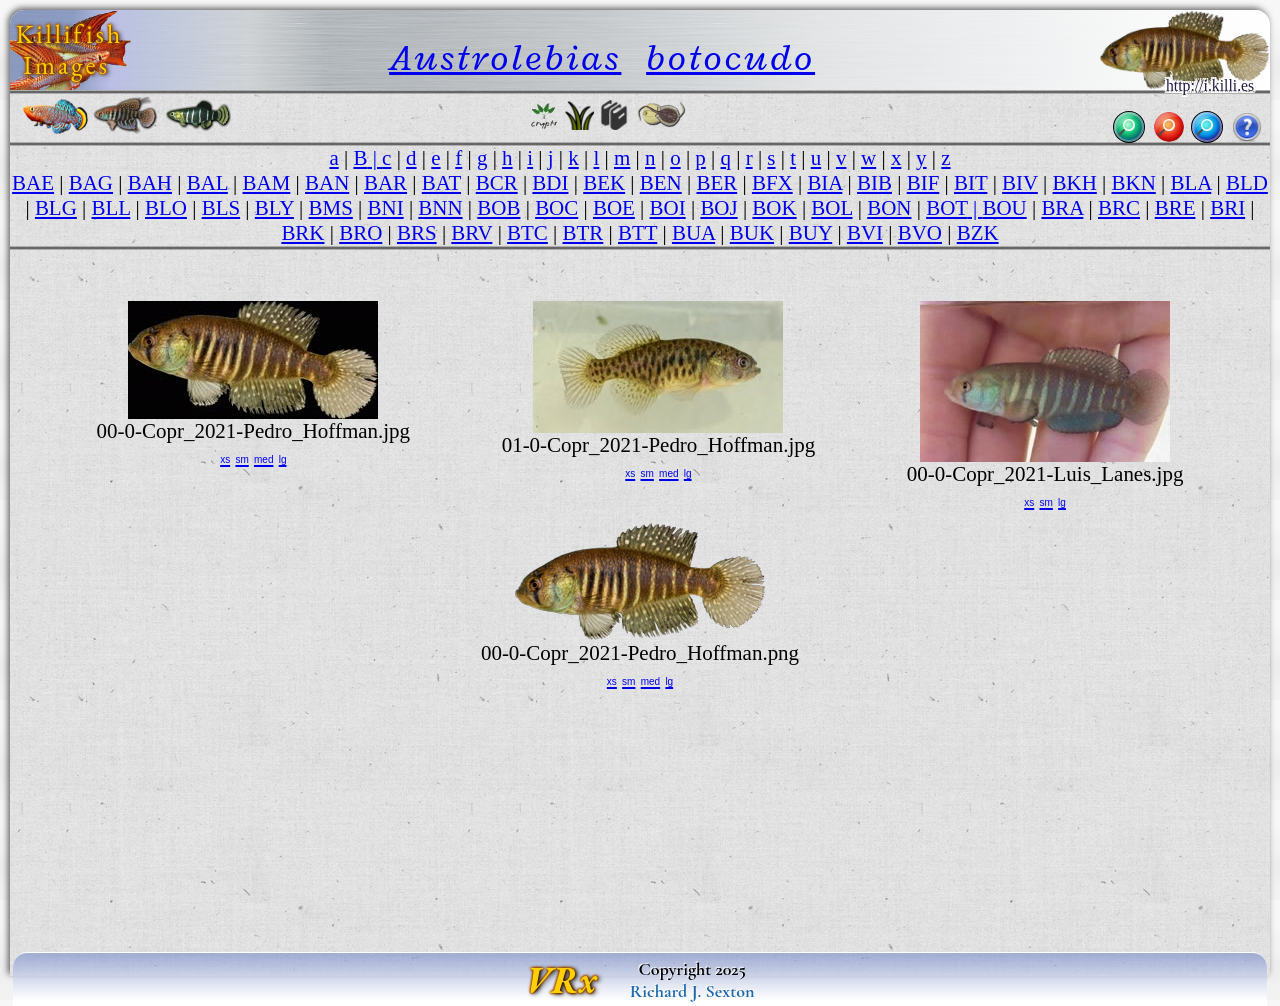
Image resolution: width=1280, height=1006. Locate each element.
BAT (441, 183)
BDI (550, 183)
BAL (207, 183)
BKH (1075, 183)
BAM (267, 183)
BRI (1227, 208)
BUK (752, 233)
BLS (221, 208)
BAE (33, 183)
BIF (923, 183)
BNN (440, 208)
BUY (811, 233)
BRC (1119, 208)
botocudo (730, 57)
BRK (302, 233)
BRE (1175, 208)
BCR (497, 183)
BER (716, 183)
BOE (614, 208)
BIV (1020, 183)
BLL (111, 208)
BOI (668, 208)
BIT (970, 183)
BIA (824, 183)
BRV (471, 233)
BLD (1247, 183)
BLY (274, 208)
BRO (360, 233)
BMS (331, 208)
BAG (91, 183)
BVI (865, 233)
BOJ (718, 208)
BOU (1004, 208)
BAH (150, 183)
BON (889, 208)
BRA (1062, 208)
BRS (417, 233)
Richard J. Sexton (692, 991)
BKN (1134, 183)
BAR (385, 183)
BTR (583, 233)
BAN (327, 183)
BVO (920, 233)
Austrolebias (505, 57)
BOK (774, 208)
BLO (166, 208)
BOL (831, 208)
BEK (604, 183)
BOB (498, 208)
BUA (693, 233)
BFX (772, 183)
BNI (386, 208)
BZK (978, 233)
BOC (556, 208)
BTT (637, 233)
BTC (527, 233)
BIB (874, 183)
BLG (56, 208)
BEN (661, 183)
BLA (1190, 183)
